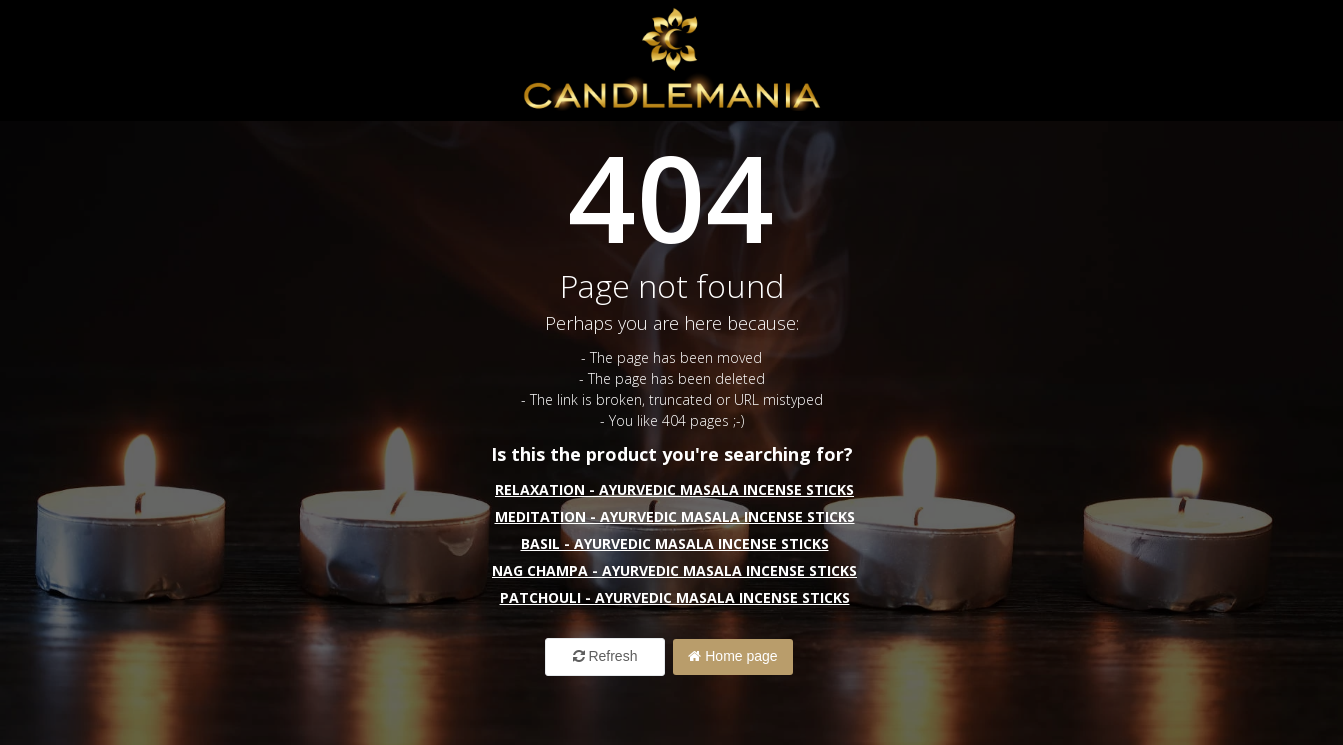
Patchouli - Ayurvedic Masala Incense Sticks (675, 597)
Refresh (605, 656)
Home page (732, 656)
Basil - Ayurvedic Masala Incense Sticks (675, 543)
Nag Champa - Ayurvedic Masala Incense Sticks (674, 570)
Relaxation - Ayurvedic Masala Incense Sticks (674, 489)
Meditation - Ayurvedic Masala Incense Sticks (675, 516)
